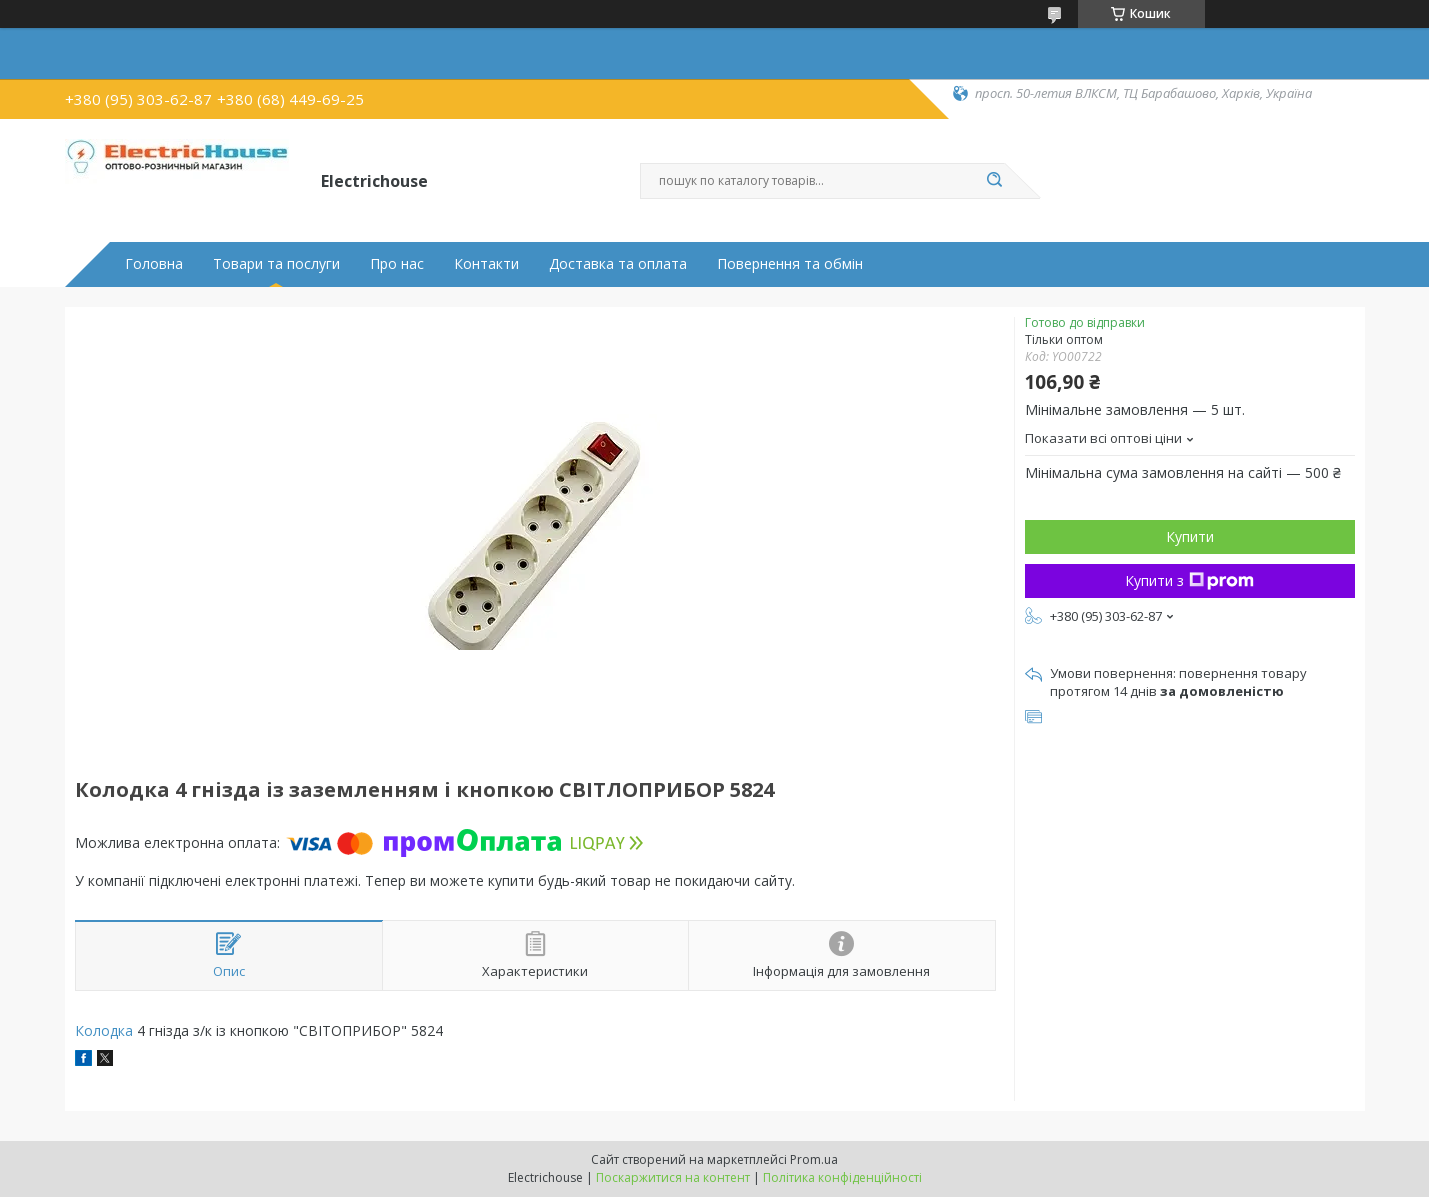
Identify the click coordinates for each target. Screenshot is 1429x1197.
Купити (1190, 536)
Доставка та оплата (618, 264)
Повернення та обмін (790, 264)
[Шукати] (995, 181)
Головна (154, 264)
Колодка (104, 1030)
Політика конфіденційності (842, 1177)
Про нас (397, 264)
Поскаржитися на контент (673, 1177)
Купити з (1189, 580)
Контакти (486, 264)
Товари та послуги (276, 264)
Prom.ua (814, 1159)
